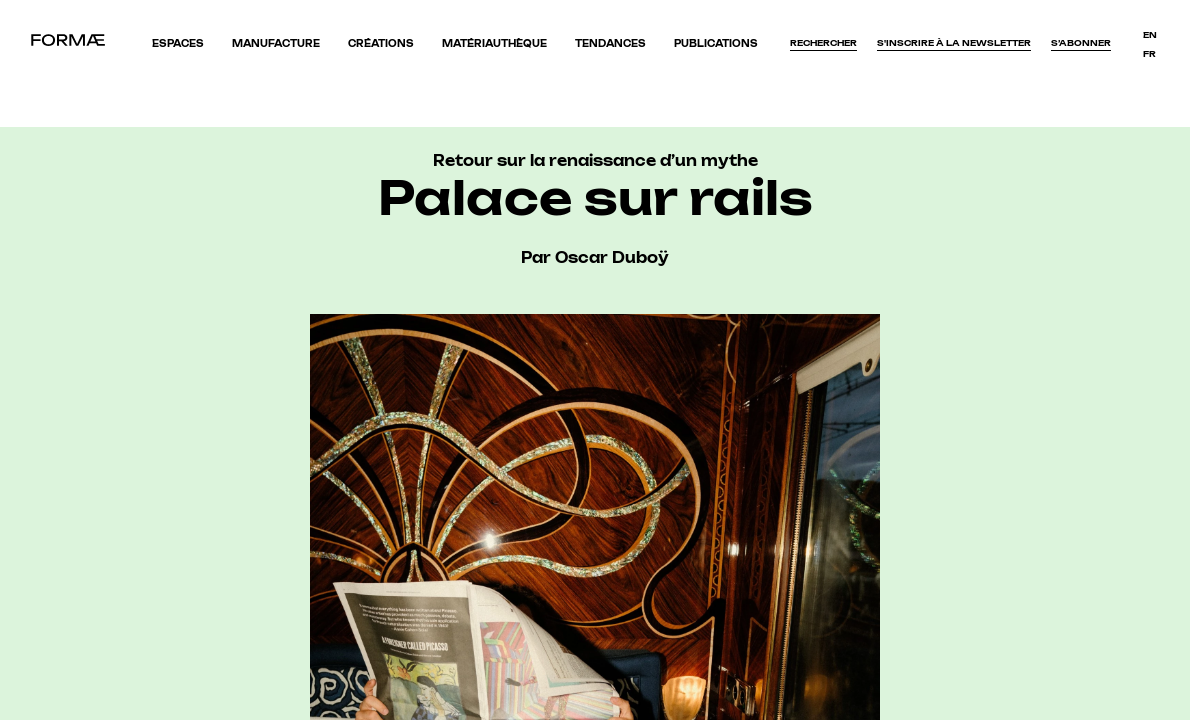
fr (1149, 54)
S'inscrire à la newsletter (954, 43)
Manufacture (276, 43)
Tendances (610, 43)
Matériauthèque (494, 43)
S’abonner (1081, 43)
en (1150, 35)
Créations (381, 43)
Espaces (178, 43)
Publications (716, 43)
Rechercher (823, 43)
